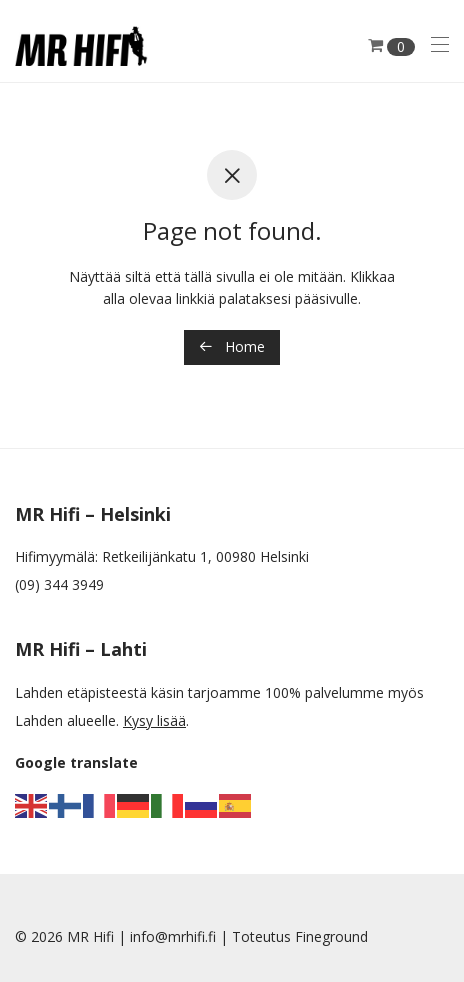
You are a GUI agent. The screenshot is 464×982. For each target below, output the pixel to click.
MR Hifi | (98, 936)
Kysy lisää (154, 720)
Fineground (331, 936)
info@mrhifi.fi (173, 936)
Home (232, 346)
